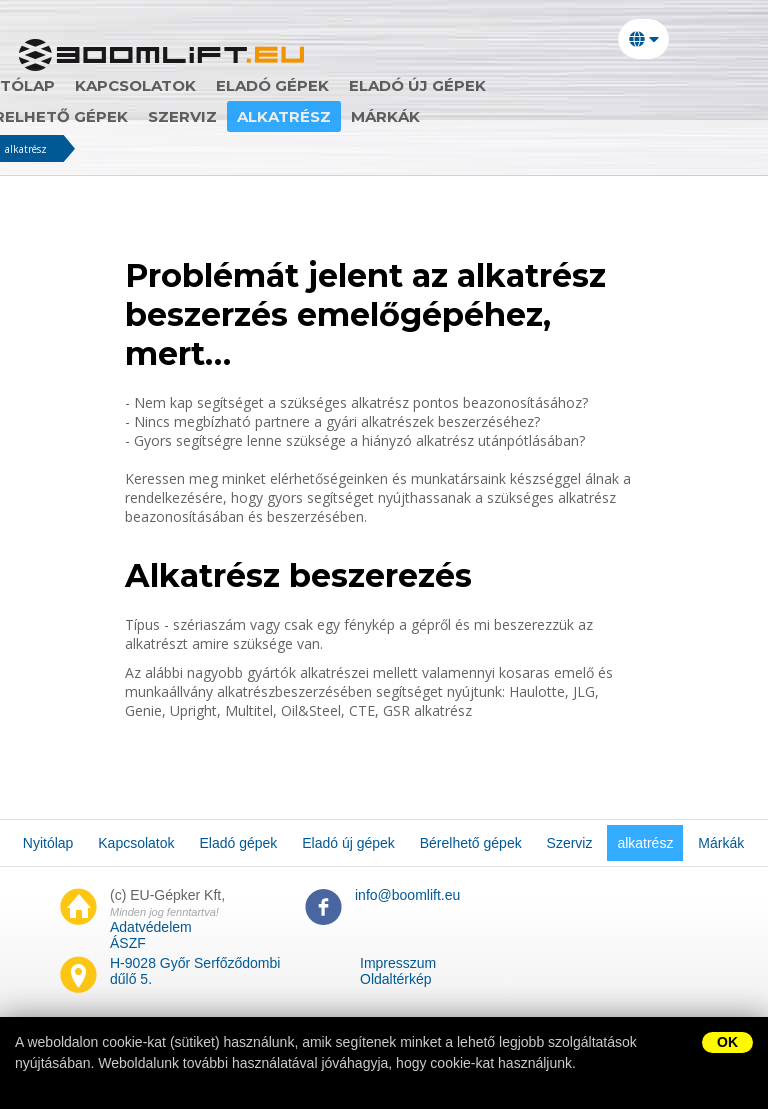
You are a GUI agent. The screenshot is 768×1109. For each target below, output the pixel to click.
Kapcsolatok (192, 85)
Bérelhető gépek (640, 85)
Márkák (267, 116)
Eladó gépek (329, 85)
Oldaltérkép (396, 979)
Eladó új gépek (474, 85)
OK (727, 1042)
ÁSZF (128, 943)
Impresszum (398, 963)
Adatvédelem (151, 927)
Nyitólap (71, 85)
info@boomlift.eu (407, 895)
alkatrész (166, 116)
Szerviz (64, 116)
